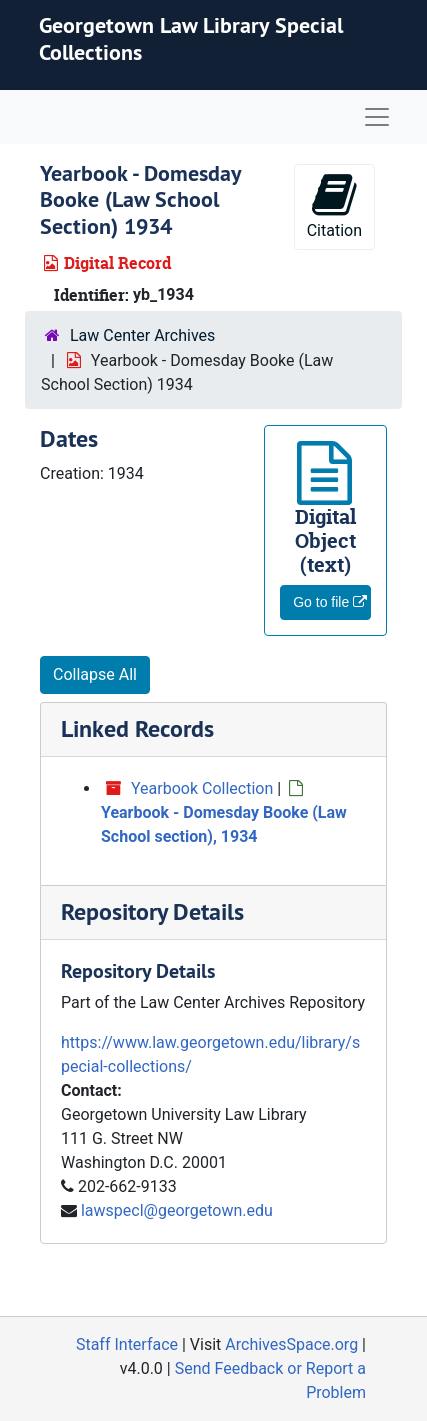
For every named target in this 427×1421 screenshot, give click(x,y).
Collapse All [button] (95, 674)
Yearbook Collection (202, 788)
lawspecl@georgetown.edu (177, 1210)
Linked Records (137, 728)
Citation (334, 205)
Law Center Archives (142, 335)
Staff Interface (127, 1344)
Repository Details (152, 911)
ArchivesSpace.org (291, 1344)
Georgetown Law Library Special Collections (191, 38)
